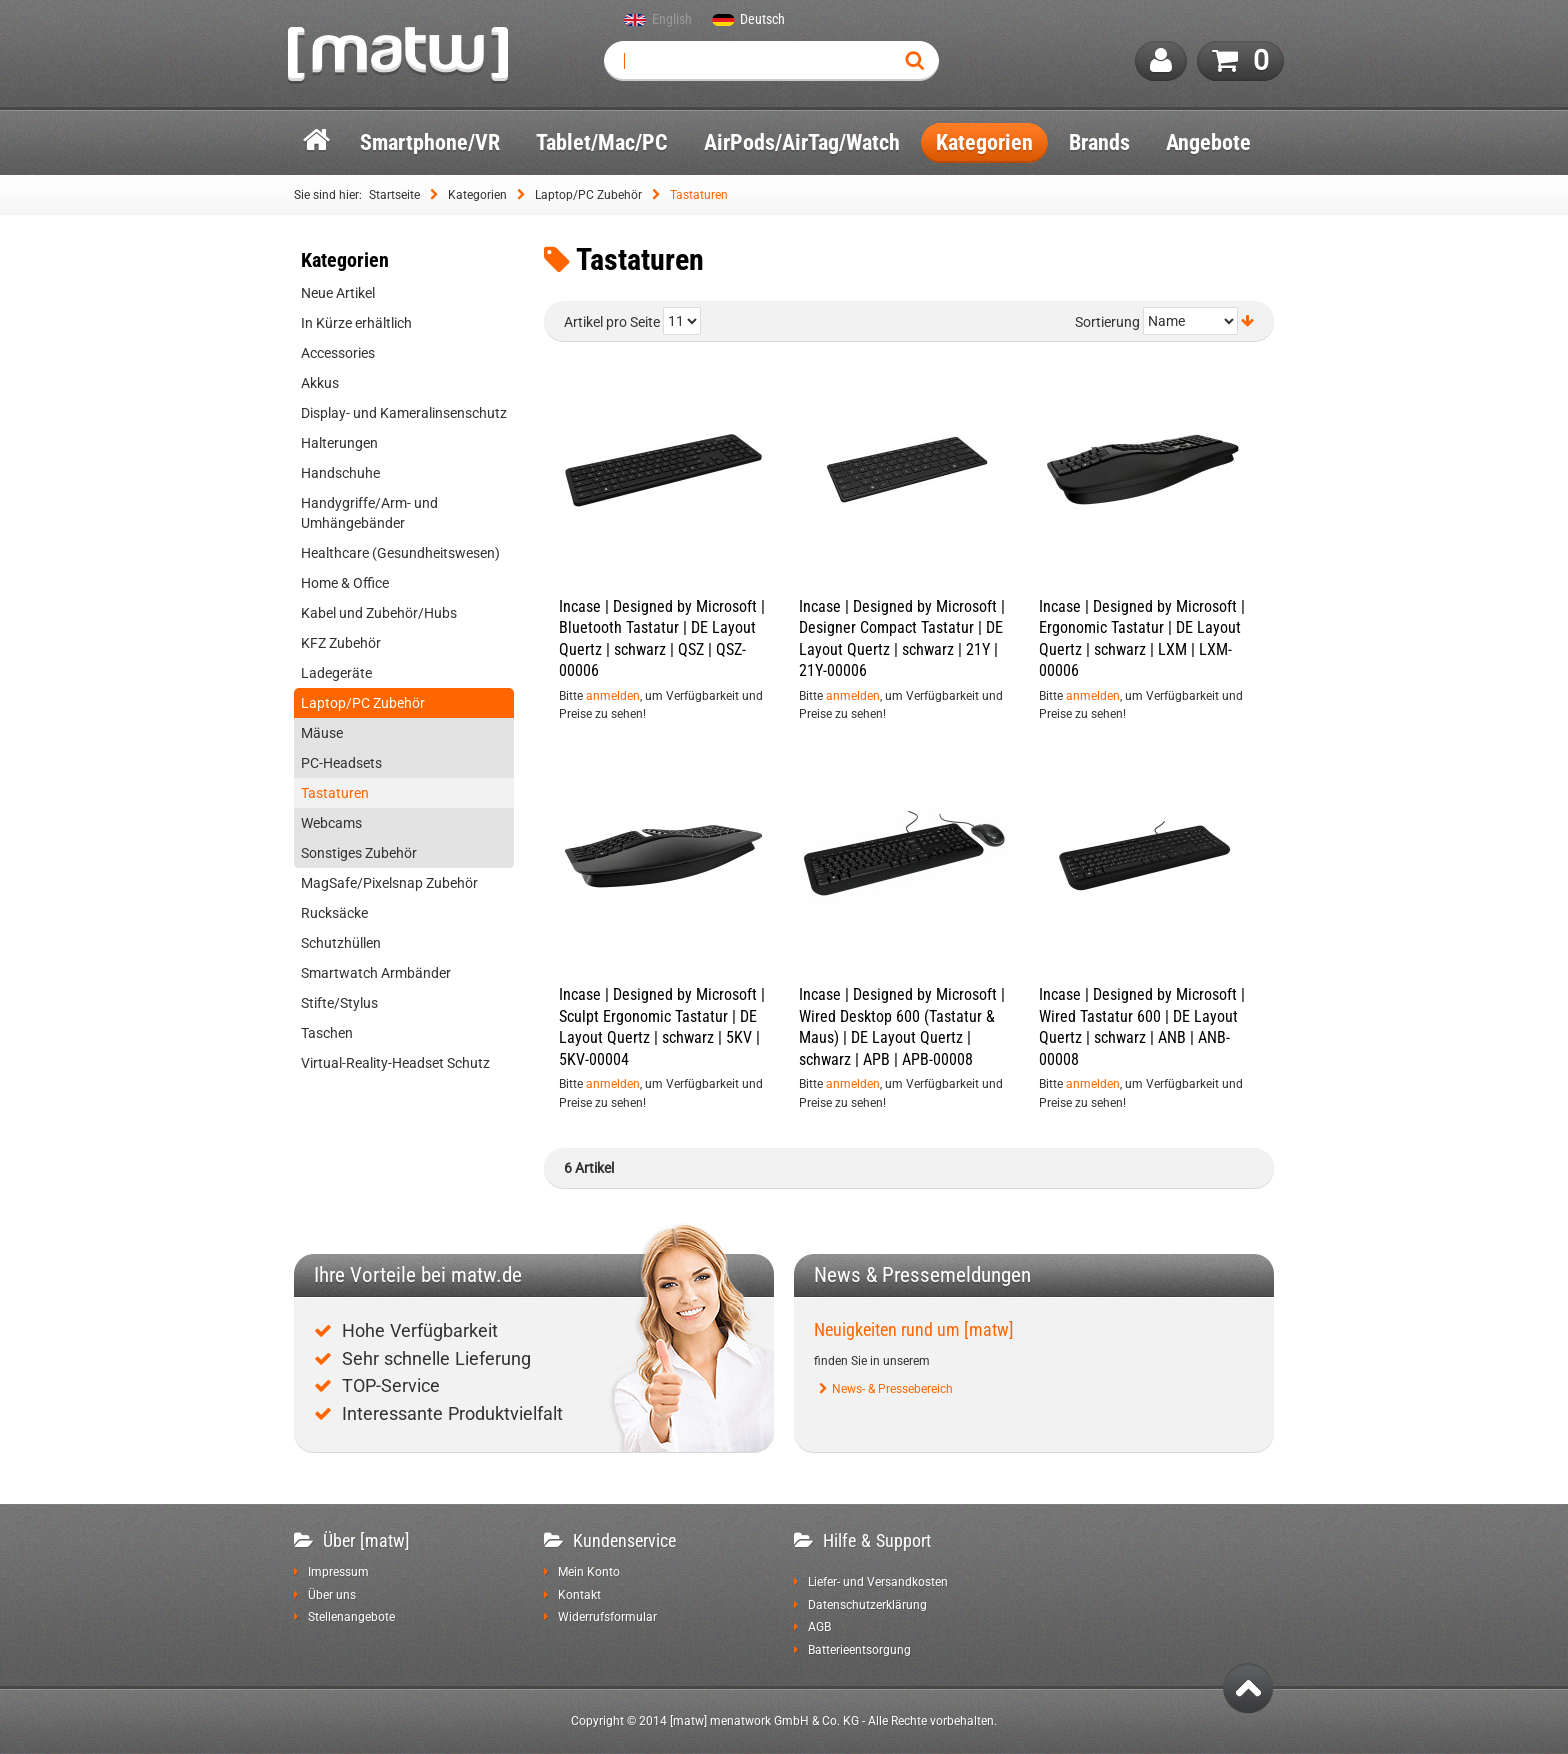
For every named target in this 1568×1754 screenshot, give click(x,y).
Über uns (332, 1595)
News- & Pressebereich (892, 1389)
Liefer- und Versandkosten (878, 1582)
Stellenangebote (351, 1617)
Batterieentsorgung (859, 1650)
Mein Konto (589, 1572)
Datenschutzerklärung (867, 1605)
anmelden (613, 696)
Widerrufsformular (607, 1617)
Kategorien (477, 195)
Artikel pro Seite (612, 322)
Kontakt (579, 1595)
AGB (819, 1627)
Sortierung (1107, 322)
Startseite (394, 195)
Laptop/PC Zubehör (588, 195)
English (672, 20)
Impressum (338, 1572)
